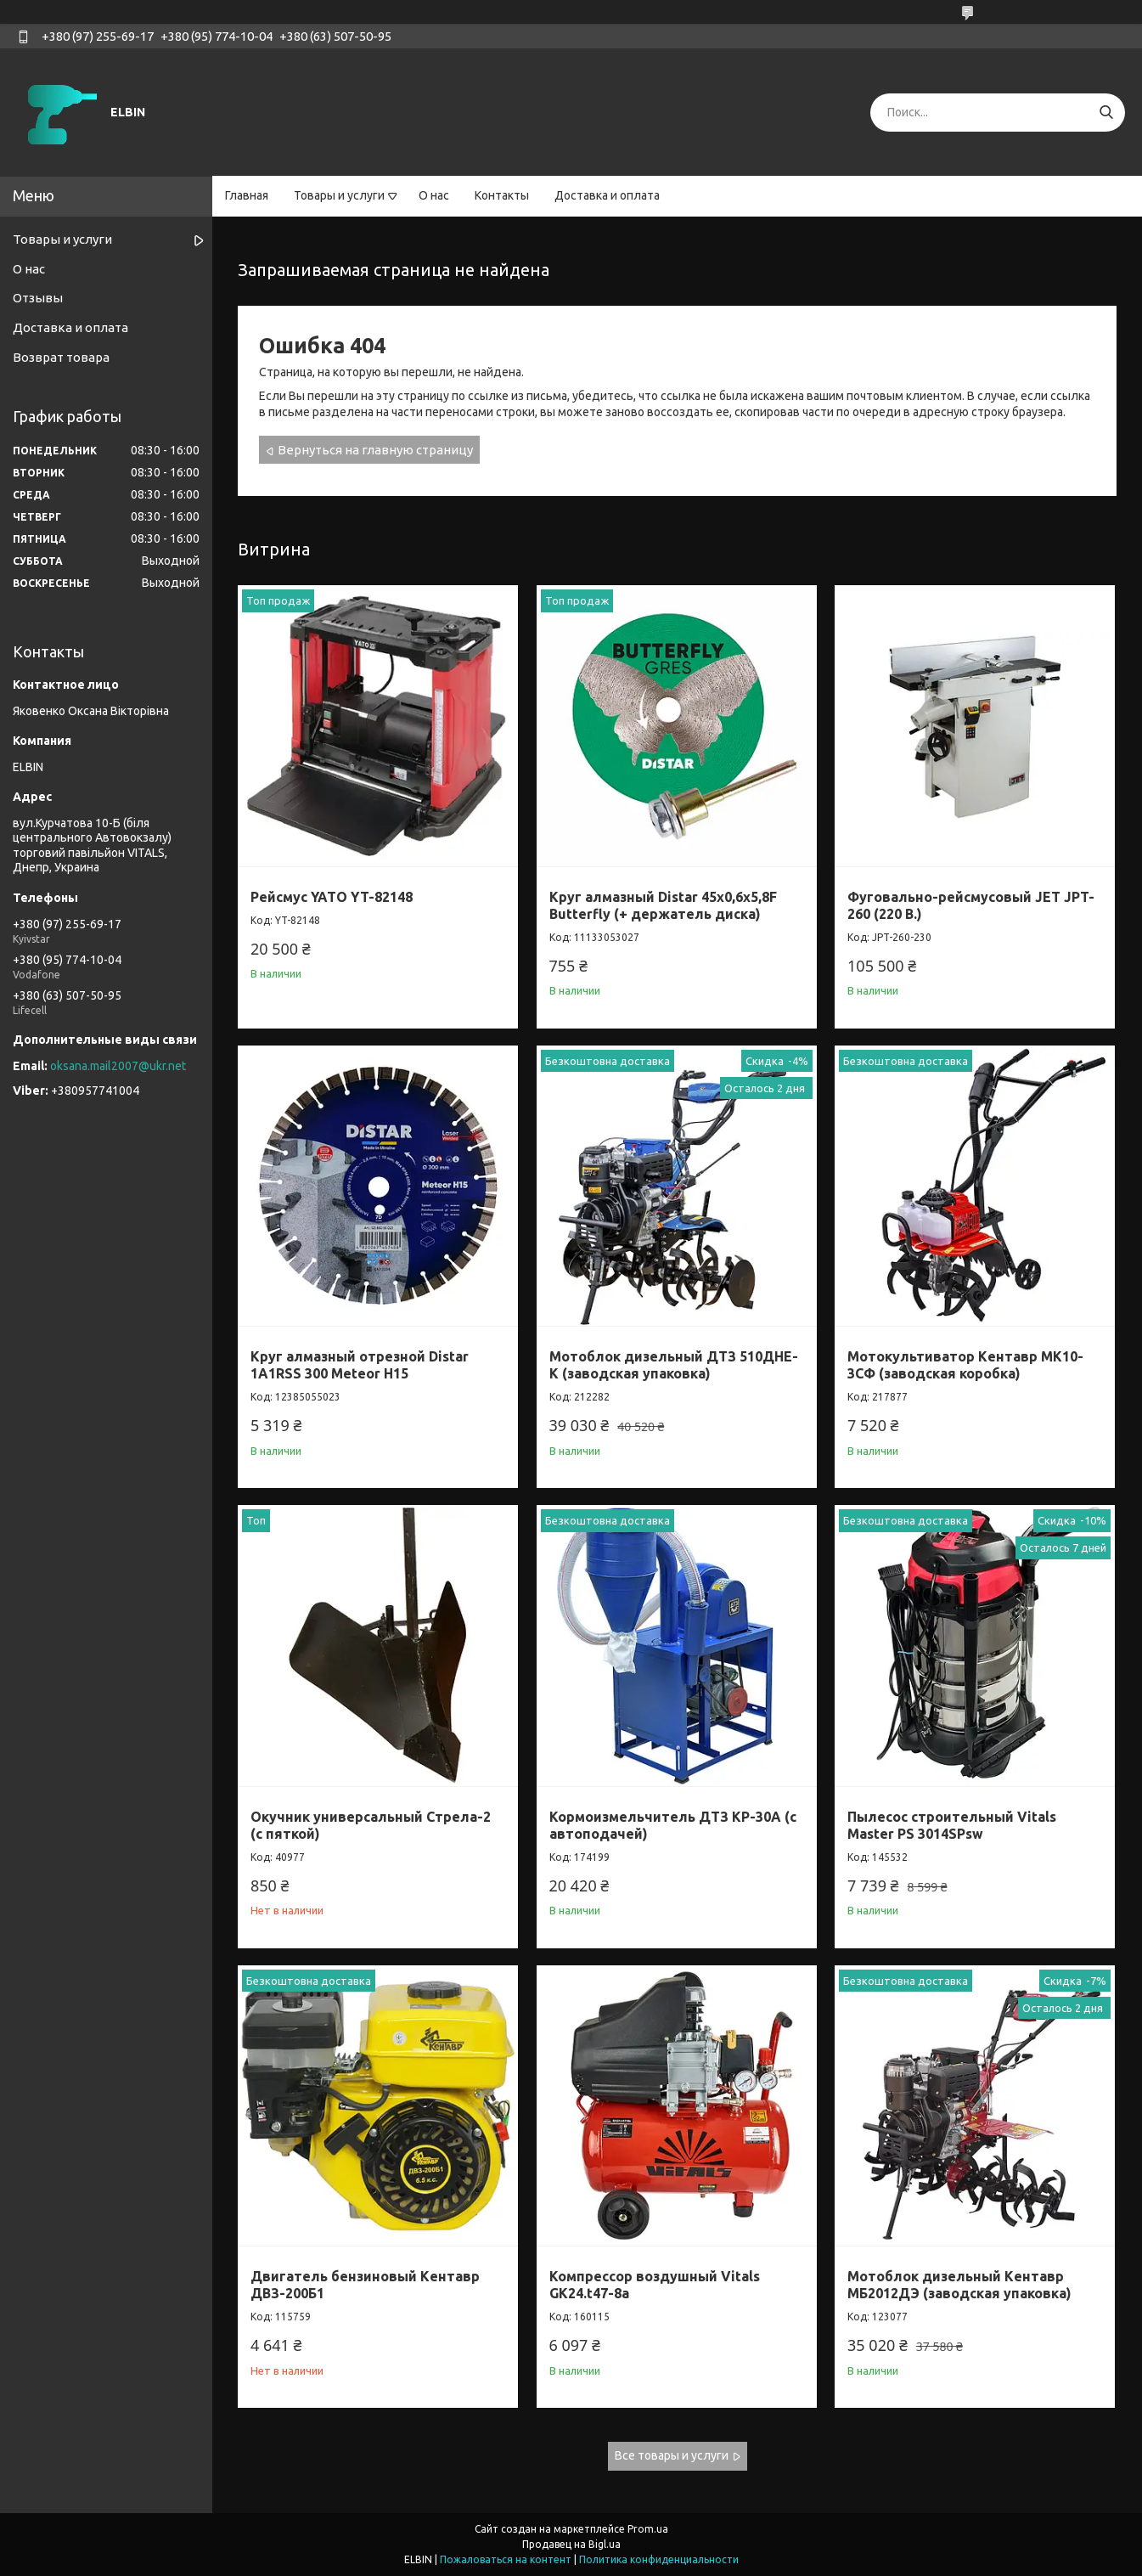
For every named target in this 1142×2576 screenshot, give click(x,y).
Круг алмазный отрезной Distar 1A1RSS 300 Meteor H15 (359, 1365)
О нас (434, 195)
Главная (246, 195)
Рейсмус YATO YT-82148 (331, 897)
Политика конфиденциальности (659, 2559)
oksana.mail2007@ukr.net (118, 1066)
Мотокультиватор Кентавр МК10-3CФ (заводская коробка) (965, 1365)
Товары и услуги (339, 195)
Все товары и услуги (672, 2455)
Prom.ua (647, 2528)
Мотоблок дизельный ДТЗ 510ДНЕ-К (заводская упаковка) (673, 1365)
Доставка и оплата (607, 195)
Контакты (502, 195)
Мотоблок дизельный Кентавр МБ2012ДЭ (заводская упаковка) (959, 2285)
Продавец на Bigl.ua (571, 2544)
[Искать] (1106, 112)
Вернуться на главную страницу (375, 449)
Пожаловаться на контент (505, 2559)
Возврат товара (61, 357)
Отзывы (38, 297)
